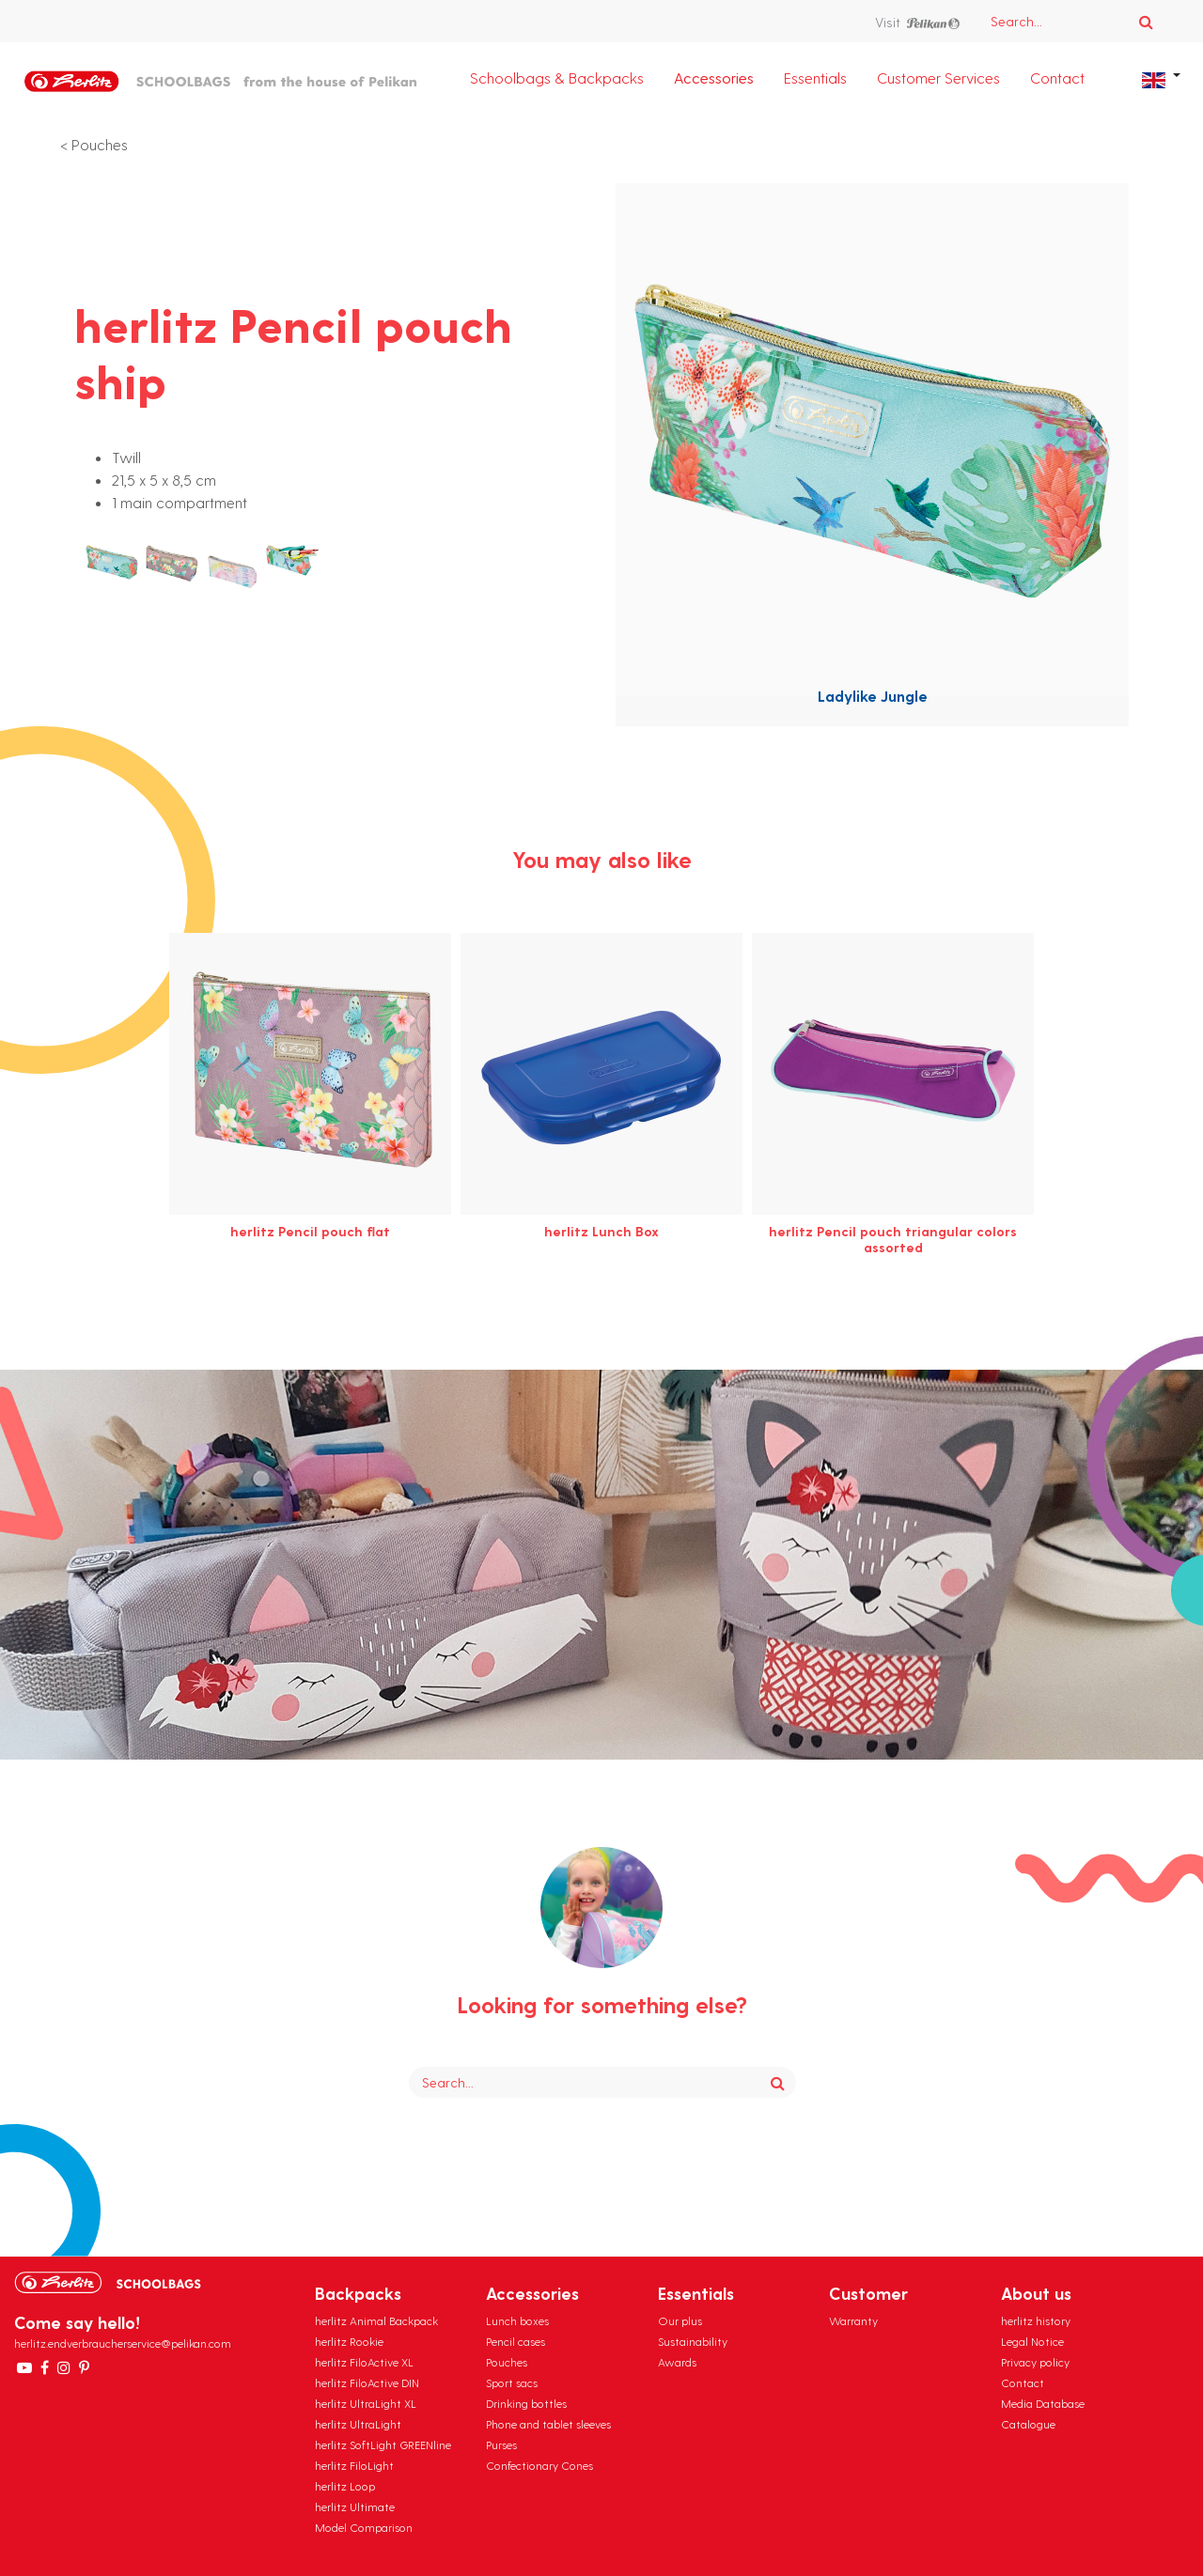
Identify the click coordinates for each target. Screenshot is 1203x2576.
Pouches (99, 144)
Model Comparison (364, 2527)
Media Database (1043, 2403)
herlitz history (1035, 2320)
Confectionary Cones (539, 2465)
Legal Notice (1032, 2341)
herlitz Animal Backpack (376, 2320)
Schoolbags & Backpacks (557, 77)
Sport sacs (512, 2382)
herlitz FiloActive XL (364, 2361)
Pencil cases (515, 2341)
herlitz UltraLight (358, 2423)
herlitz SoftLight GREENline (383, 2444)
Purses (501, 2444)
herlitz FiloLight (354, 2465)
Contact (1057, 77)
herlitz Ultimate (355, 2506)
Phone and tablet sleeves (548, 2423)
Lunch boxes (517, 2320)
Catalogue (1028, 2423)
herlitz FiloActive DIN (367, 2382)
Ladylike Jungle (873, 696)
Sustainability (692, 2341)
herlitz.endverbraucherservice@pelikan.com (122, 2343)
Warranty (853, 2320)
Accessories (714, 77)
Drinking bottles (526, 2403)
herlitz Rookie (349, 2341)
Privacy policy (1035, 2361)
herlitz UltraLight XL (365, 2403)
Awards (677, 2361)
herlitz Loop (345, 2485)
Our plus (680, 2320)
